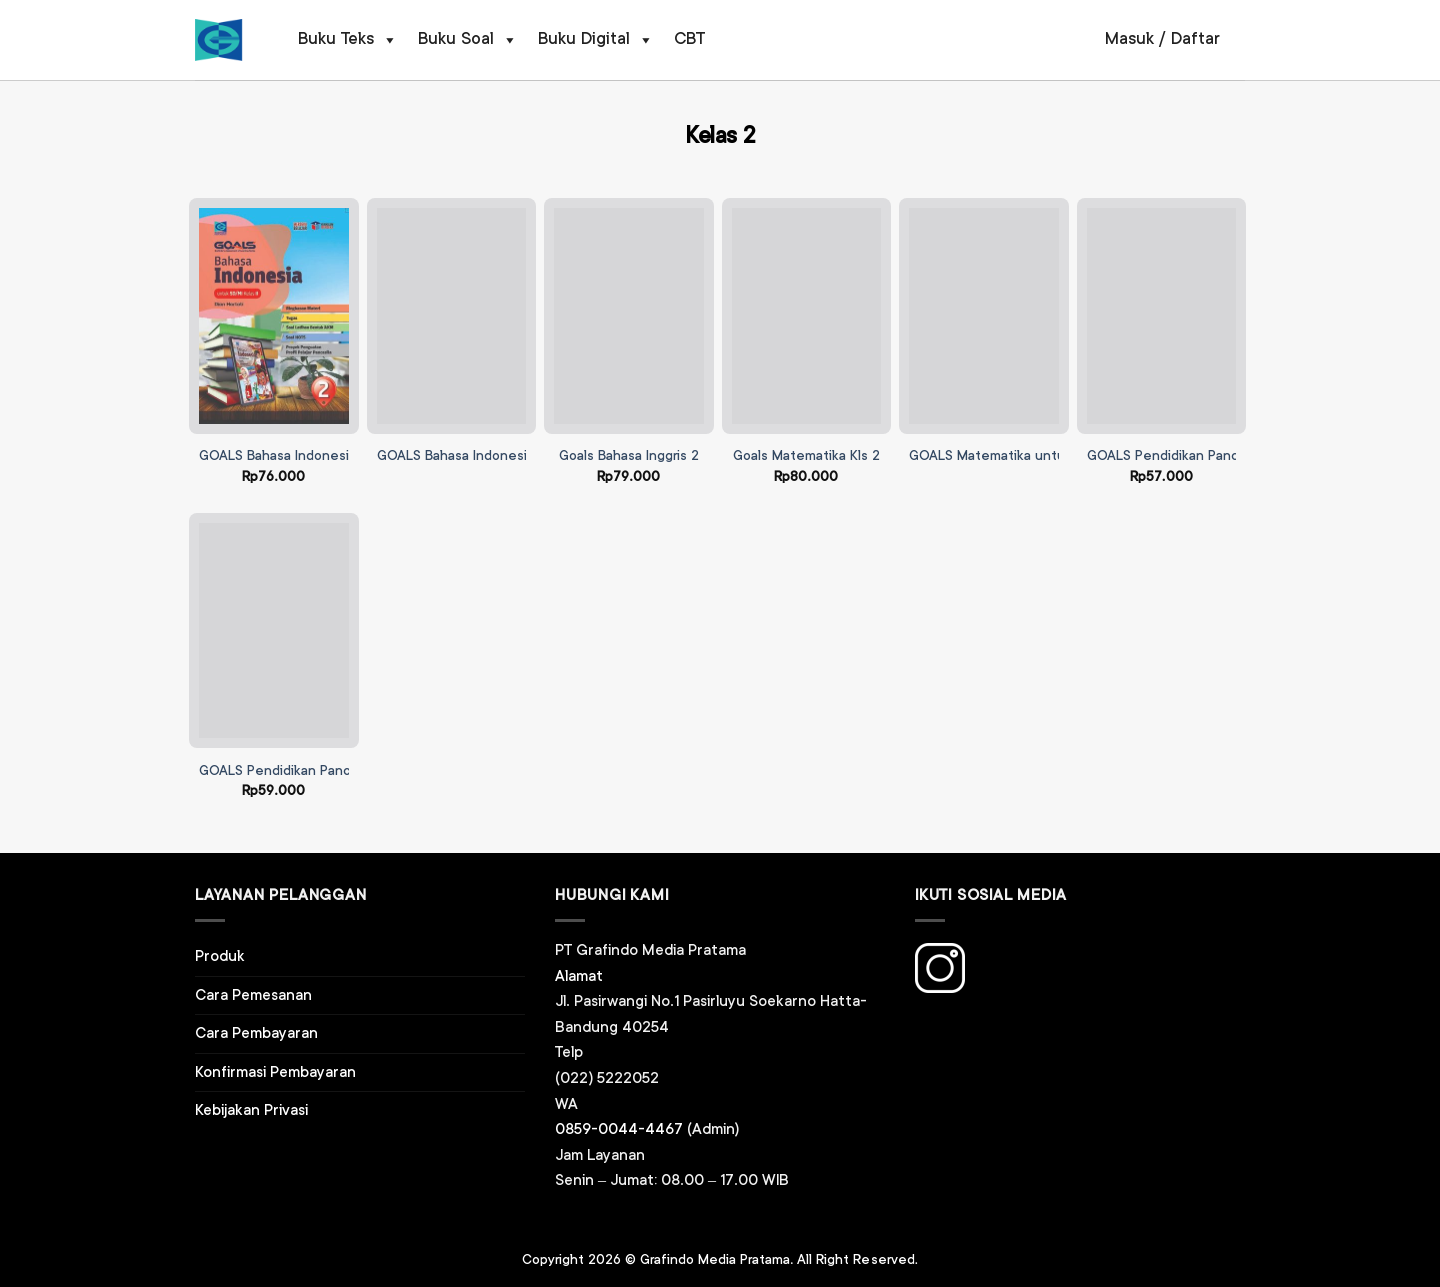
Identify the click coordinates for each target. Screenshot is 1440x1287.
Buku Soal (468, 40)
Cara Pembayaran (256, 1033)
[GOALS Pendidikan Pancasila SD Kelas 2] (274, 631)
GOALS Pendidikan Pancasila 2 (1182, 456)
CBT (689, 39)
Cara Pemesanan (253, 995)
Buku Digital (596, 40)
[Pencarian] (1068, 39)
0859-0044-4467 (619, 1129)
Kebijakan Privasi (251, 1110)
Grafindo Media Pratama (715, 1260)
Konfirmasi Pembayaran (275, 1072)
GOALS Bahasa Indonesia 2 (283, 456)
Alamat (579, 976)
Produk (220, 956)
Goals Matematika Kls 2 (806, 456)
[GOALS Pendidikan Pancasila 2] (1162, 316)
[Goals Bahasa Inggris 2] (629, 316)
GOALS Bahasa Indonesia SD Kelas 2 (491, 456)
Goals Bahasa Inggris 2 (629, 456)
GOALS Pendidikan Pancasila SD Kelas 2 (324, 771)
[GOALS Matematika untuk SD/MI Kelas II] (984, 316)
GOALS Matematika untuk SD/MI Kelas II (1034, 456)
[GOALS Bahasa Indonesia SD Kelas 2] (452, 316)
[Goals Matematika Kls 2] (807, 316)
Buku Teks (348, 40)
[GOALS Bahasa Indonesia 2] (274, 316)
